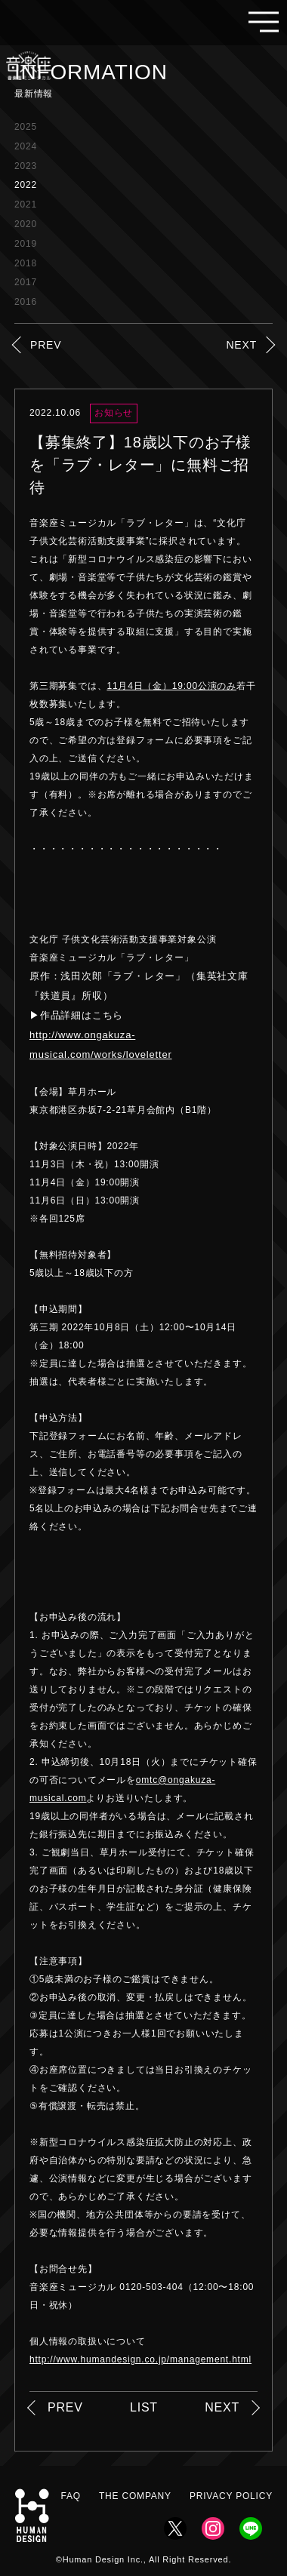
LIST (144, 2407)
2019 (25, 243)
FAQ (71, 2496)
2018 (25, 263)
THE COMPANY (135, 2496)
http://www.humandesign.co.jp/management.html (140, 2359)
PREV (45, 345)
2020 (25, 224)
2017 (25, 282)
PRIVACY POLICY (231, 2496)
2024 (25, 146)
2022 (25, 185)
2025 (25, 126)
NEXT (241, 345)
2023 (25, 166)
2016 (25, 302)
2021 (25, 204)
